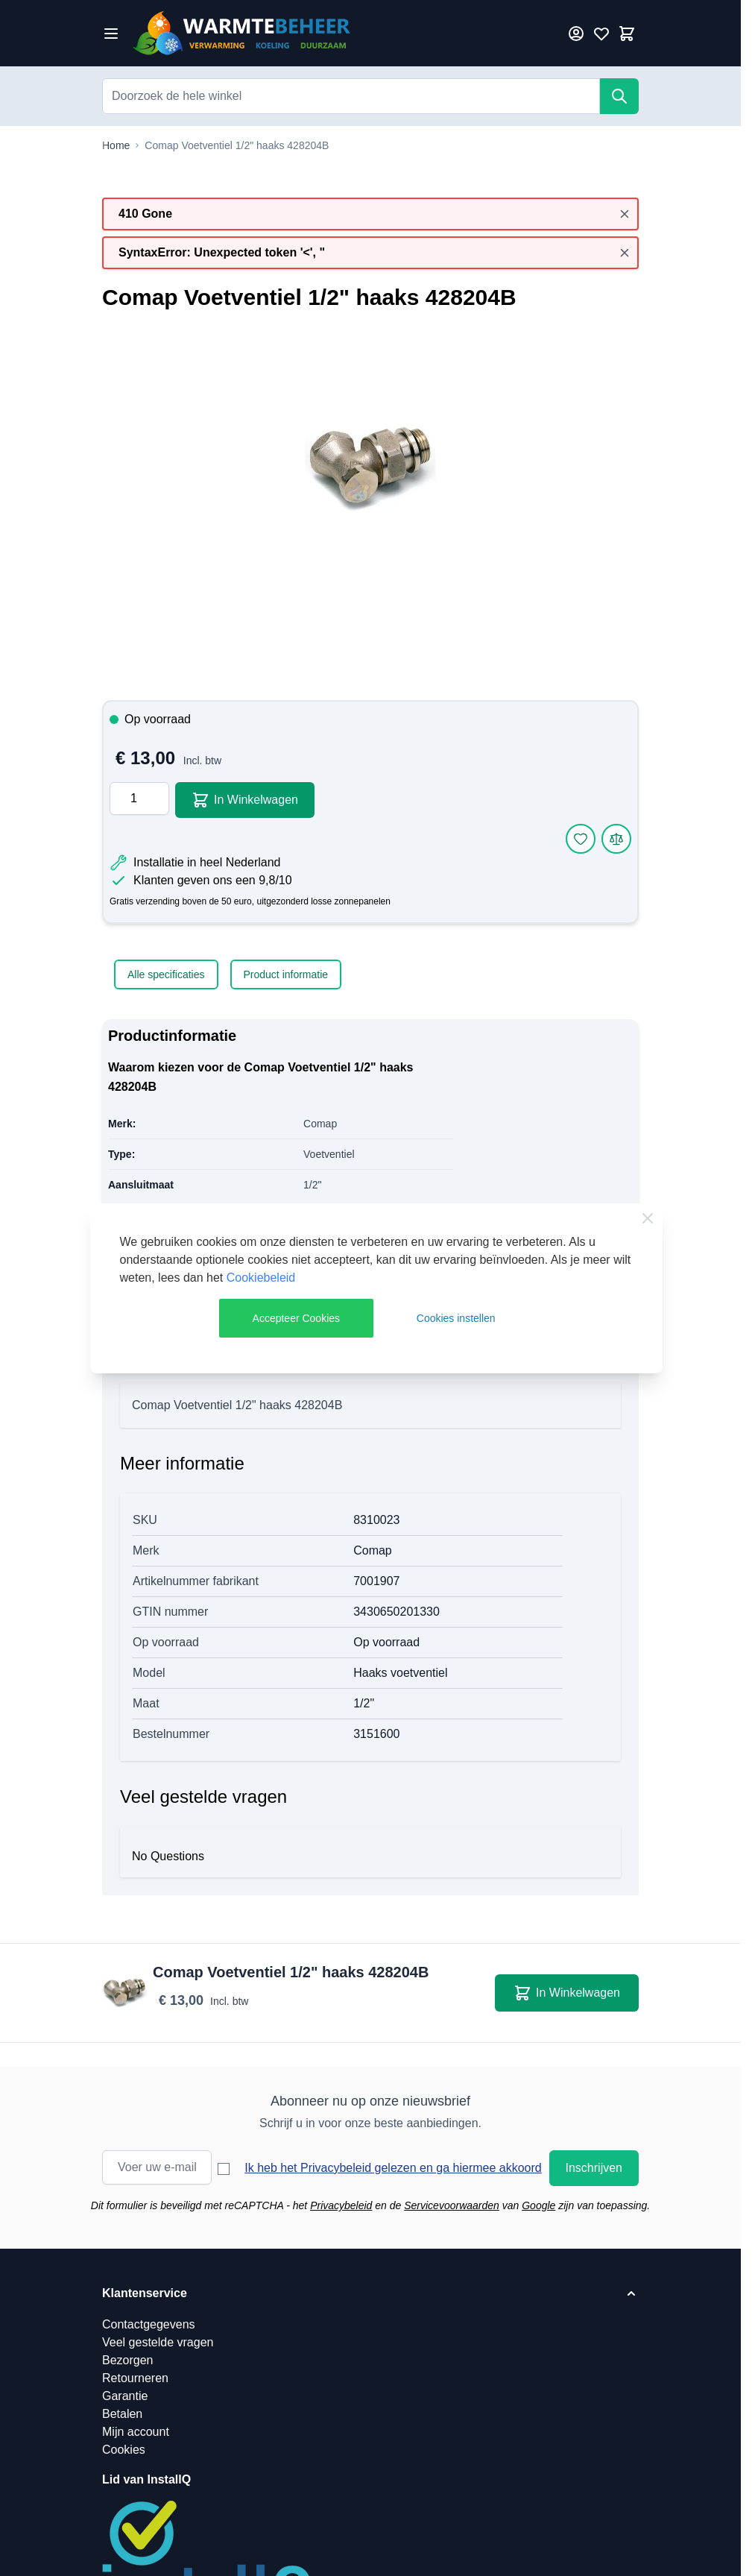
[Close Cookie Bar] (648, 1218)
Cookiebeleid (261, 1277)
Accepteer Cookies (297, 1318)
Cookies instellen (456, 1318)
